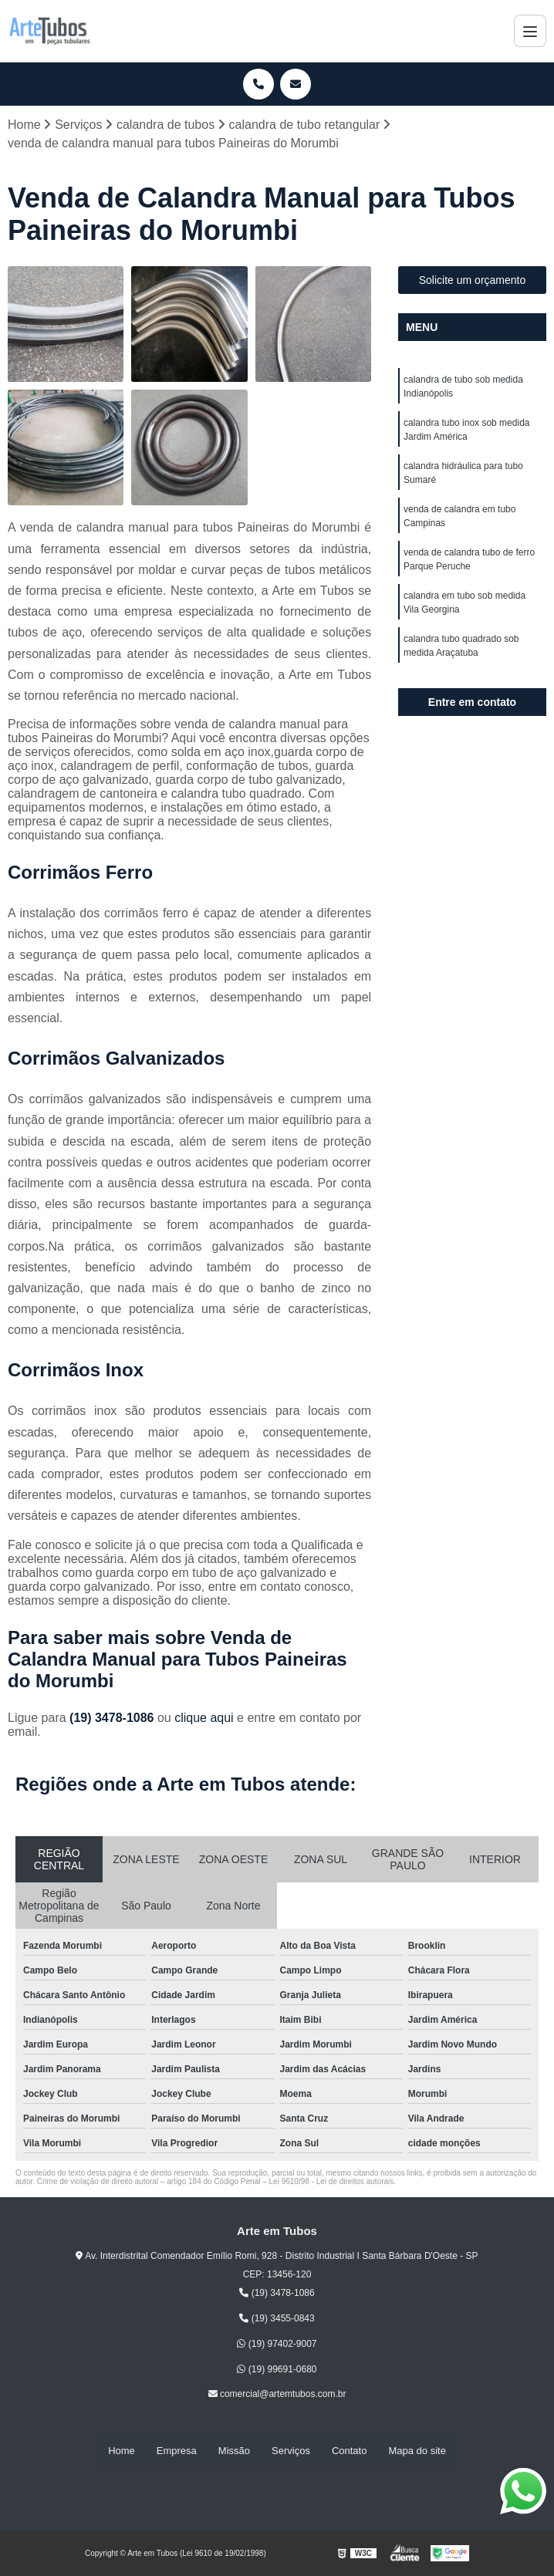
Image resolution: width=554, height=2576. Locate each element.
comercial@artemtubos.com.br (277, 2394)
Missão (234, 2451)
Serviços (291, 2451)
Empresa (177, 2451)
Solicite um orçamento (472, 280)
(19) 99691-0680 (276, 2369)
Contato (349, 2451)
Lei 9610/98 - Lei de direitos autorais (331, 2181)
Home (121, 2451)
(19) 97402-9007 (276, 2343)
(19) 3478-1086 (113, 1717)
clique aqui (204, 1717)
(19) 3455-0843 (276, 2318)
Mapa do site (416, 2451)
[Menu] (530, 30)
